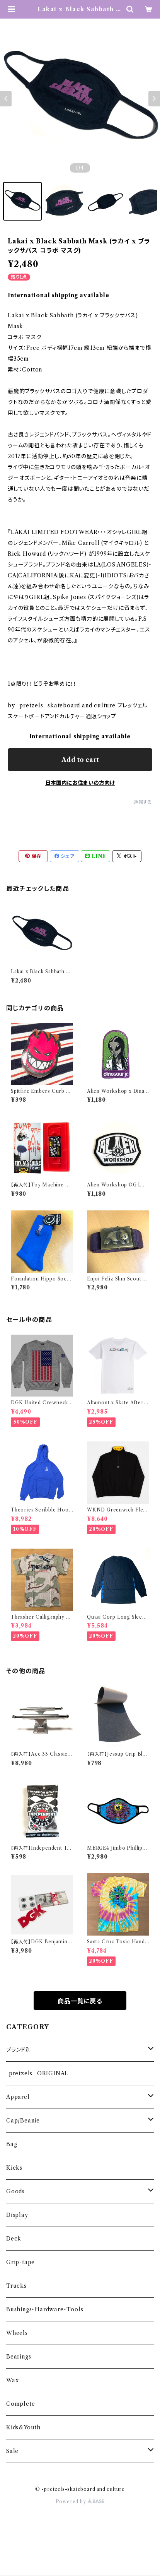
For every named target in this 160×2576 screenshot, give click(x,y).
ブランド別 (18, 2049)
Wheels (17, 2333)
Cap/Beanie (23, 2120)
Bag (11, 2144)
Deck (13, 2238)
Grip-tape (20, 2262)
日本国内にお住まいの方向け (80, 782)
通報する (142, 802)
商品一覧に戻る (80, 2001)
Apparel (18, 2096)
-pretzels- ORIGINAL (37, 2073)
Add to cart (80, 759)
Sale (12, 2451)
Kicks (14, 2167)
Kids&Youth (23, 2427)
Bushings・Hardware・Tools (44, 2309)
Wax (12, 2380)
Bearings (18, 2356)
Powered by (80, 2501)
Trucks (16, 2285)
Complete (20, 2403)
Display (17, 2214)
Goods (15, 2191)
